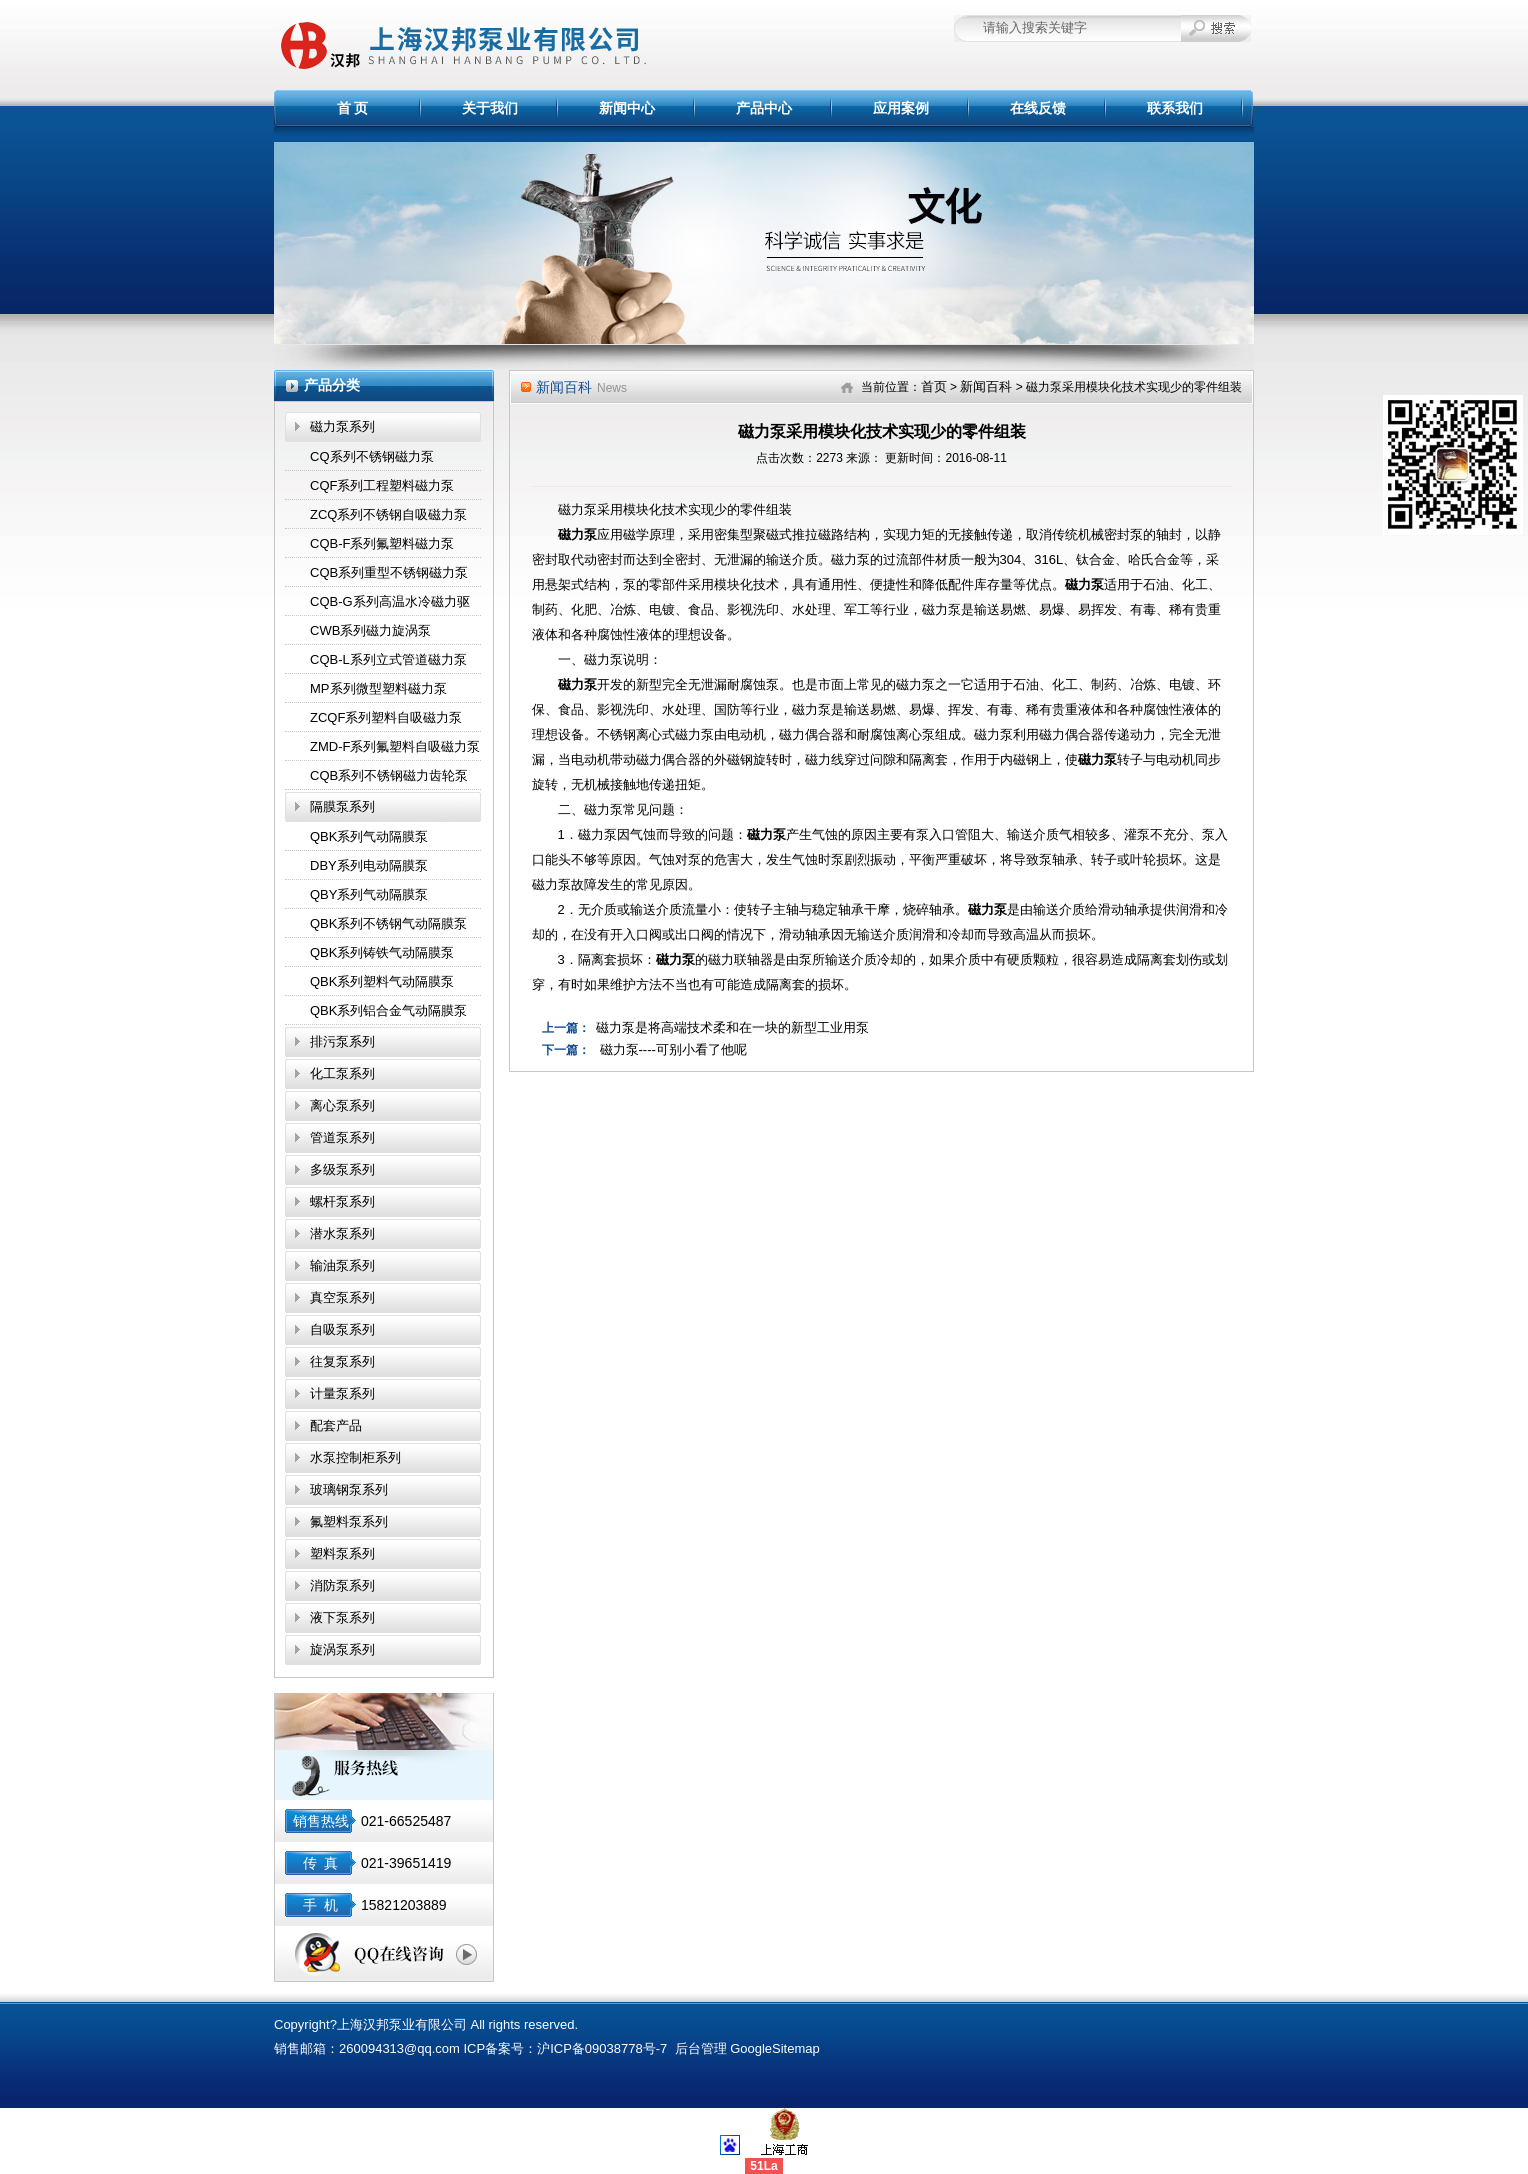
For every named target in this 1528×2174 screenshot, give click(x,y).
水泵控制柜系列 (355, 1457)
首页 (934, 386)
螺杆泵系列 (342, 1201)
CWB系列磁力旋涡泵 (370, 630)
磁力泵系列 (342, 426)
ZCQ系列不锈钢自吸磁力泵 (388, 514)
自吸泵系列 (342, 1329)
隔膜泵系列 (342, 806)
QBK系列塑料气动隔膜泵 (382, 981)
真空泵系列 (342, 1297)
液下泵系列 (342, 1617)
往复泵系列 (342, 1361)
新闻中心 (627, 108)
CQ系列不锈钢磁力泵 (372, 456)
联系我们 (1175, 108)
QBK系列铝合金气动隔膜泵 (388, 1010)
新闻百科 (986, 386)
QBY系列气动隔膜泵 (369, 894)
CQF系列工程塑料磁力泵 (382, 485)
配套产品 (336, 1425)
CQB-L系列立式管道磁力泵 (388, 659)
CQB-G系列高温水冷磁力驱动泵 (390, 605)
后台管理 (701, 2048)
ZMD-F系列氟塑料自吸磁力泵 (395, 746)
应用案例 (901, 108)
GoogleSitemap (775, 2048)
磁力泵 (577, 534)
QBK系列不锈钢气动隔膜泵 (388, 923)
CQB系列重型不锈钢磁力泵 (389, 572)
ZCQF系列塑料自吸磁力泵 (386, 717)
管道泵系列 (342, 1137)
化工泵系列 (342, 1073)
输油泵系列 (342, 1265)
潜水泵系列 (342, 1233)
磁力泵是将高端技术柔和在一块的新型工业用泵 (732, 1027)
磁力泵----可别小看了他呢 (673, 1049)
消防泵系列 (342, 1585)
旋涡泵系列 (342, 1649)
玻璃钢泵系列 (349, 1489)
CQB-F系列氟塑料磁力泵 (382, 543)
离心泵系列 (342, 1105)
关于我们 (490, 108)
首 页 (353, 108)
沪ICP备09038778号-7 (602, 2048)
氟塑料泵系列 (349, 1521)
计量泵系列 (342, 1393)
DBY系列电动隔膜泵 (369, 865)
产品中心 (764, 108)
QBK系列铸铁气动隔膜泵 (382, 952)
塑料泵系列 (342, 1553)
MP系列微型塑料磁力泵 (378, 688)
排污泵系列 (342, 1041)
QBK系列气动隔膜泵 (369, 836)
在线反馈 (1038, 108)
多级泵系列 (342, 1169)
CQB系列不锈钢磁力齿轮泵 (389, 775)
